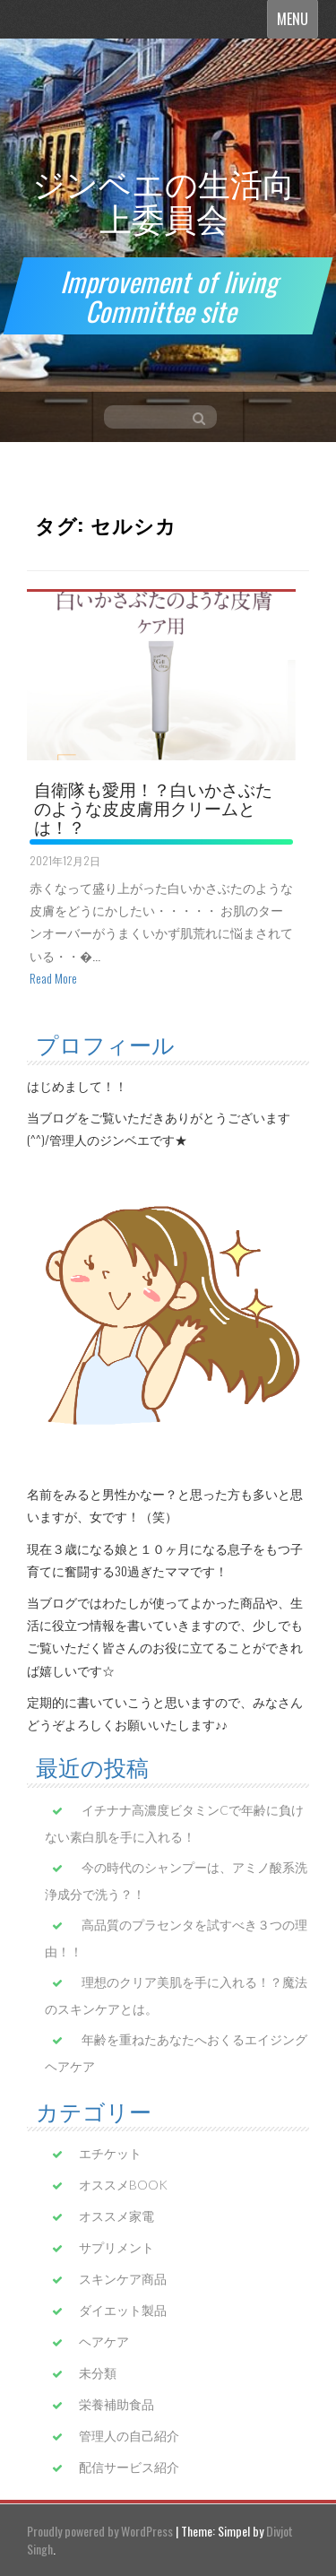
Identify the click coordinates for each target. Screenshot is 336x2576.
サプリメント (116, 2247)
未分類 (97, 2373)
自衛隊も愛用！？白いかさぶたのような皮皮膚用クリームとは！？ (153, 807)
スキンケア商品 (123, 2278)
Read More (53, 977)
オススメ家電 (116, 2216)
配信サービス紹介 (129, 2467)
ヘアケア (104, 2341)
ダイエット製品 (123, 2310)
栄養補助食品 (116, 2404)
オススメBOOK (123, 2184)
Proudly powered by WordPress (100, 2530)
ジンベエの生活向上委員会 (163, 199)
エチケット (110, 2153)
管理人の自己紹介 (129, 2435)
